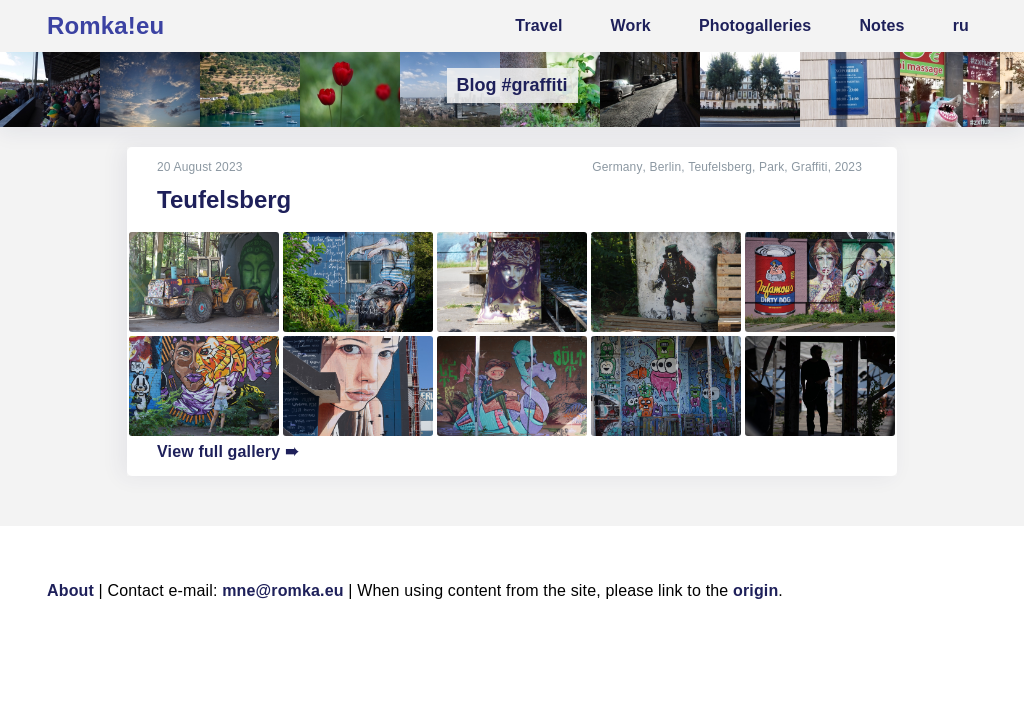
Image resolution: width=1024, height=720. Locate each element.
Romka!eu (105, 25)
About (70, 590)
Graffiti (809, 167)
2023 (848, 167)
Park (771, 167)
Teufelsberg (720, 167)
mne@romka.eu (283, 590)
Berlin (666, 167)
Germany (618, 167)
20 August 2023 (200, 167)
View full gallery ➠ (227, 451)
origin (755, 590)
